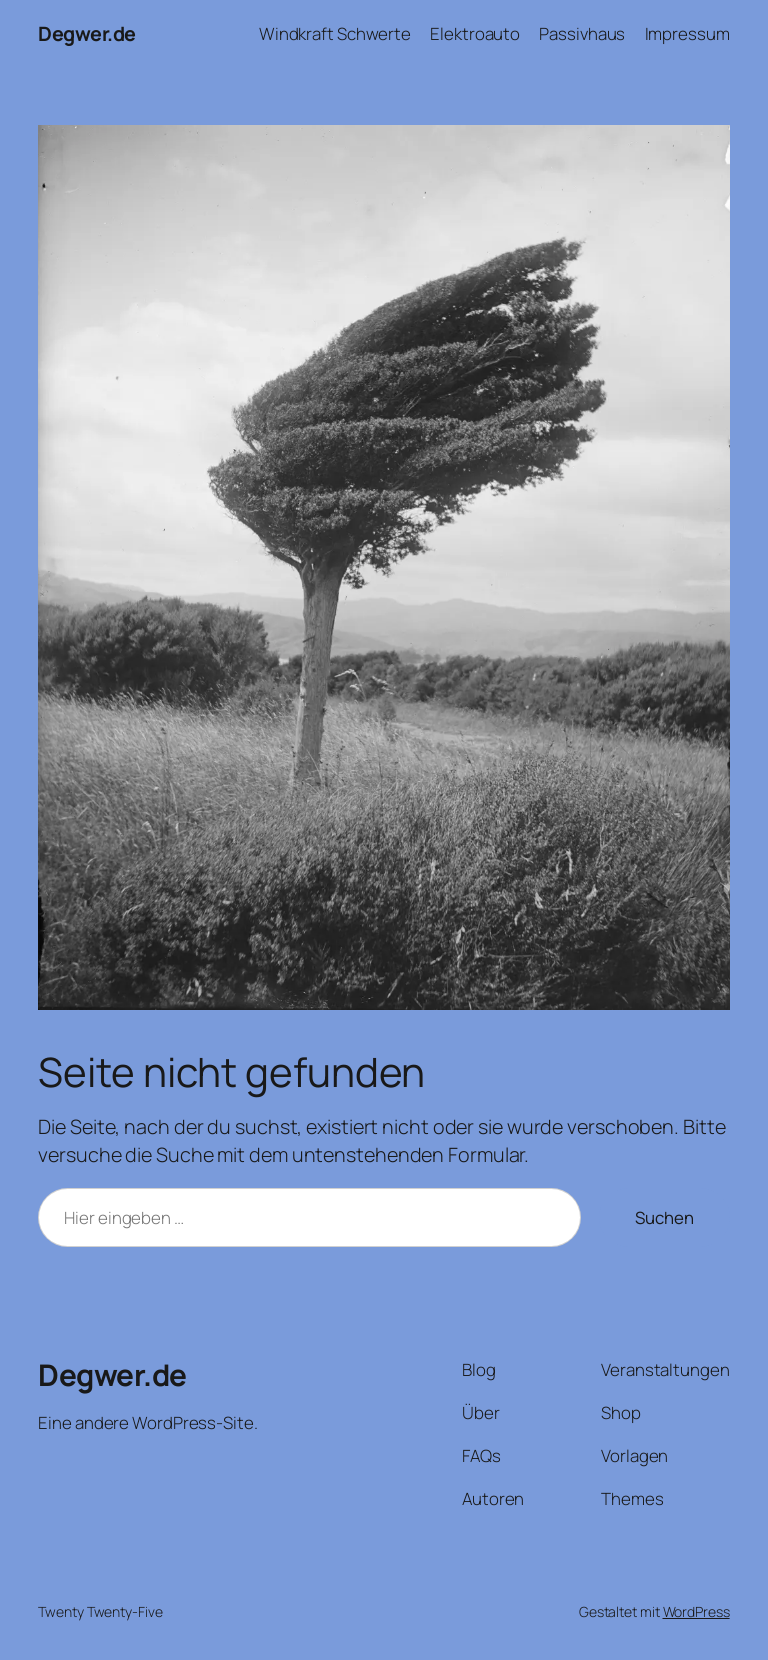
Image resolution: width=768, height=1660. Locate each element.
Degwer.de (87, 33)
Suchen (664, 1217)
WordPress (696, 1611)
